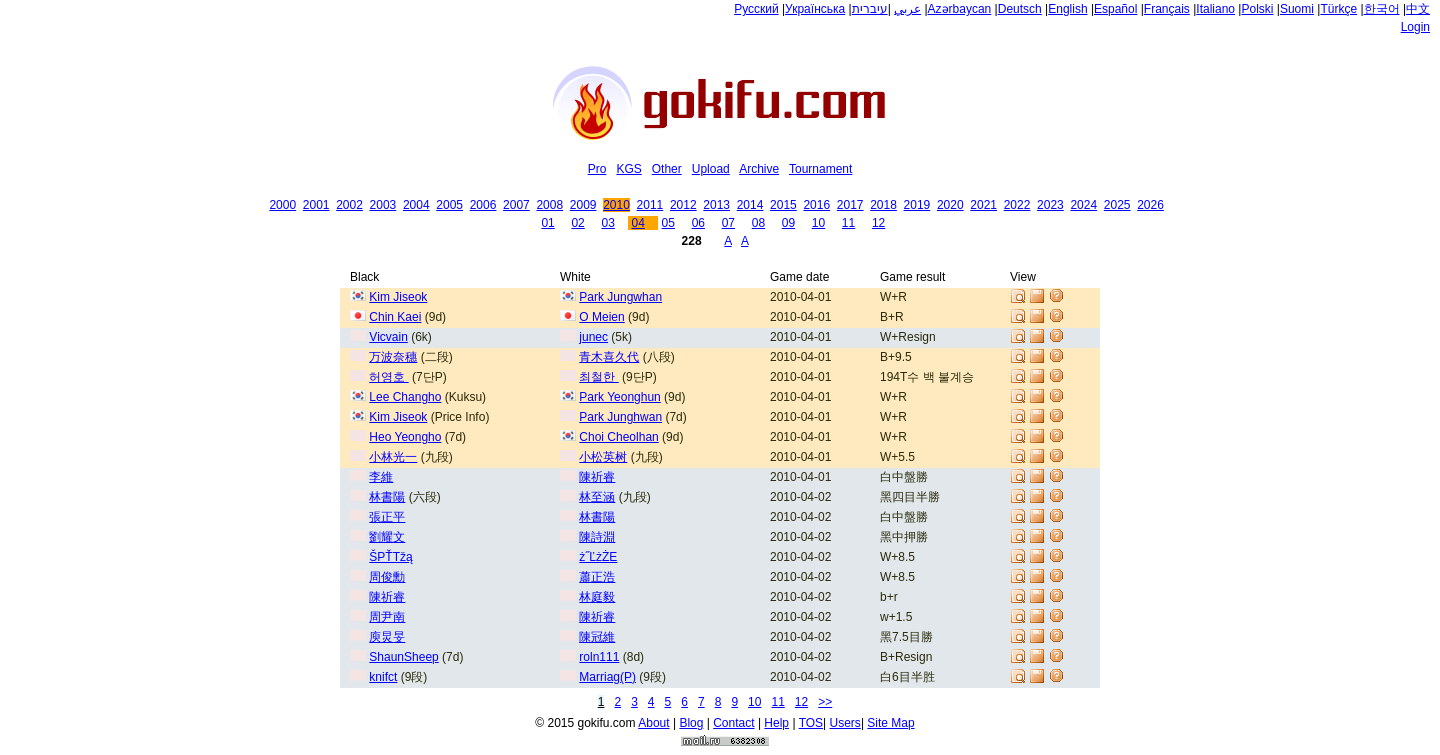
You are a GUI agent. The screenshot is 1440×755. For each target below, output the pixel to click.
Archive (759, 169)
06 (698, 223)
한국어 (1382, 9)
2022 (1017, 205)
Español (1115, 9)
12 (878, 223)
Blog (691, 723)
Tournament (820, 169)
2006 (483, 205)
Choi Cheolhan (618, 437)
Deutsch (1020, 9)
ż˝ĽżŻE (598, 557)
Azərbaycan (960, 9)
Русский (756, 9)
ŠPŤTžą (390, 557)
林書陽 (387, 497)
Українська (815, 9)
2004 (416, 205)
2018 (883, 205)
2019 (917, 205)
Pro (597, 169)
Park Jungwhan (620, 297)
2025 (1117, 205)
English (1067, 9)
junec (593, 337)
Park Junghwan (620, 417)
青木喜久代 (609, 357)
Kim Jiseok (398, 297)
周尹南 (387, 617)
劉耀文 (387, 537)
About (653, 723)
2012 (683, 205)
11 (848, 223)
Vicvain (388, 337)
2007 (516, 205)
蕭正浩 (597, 577)
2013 (716, 205)
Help (776, 723)
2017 (850, 205)
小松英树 (603, 457)
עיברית (870, 9)
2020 (950, 205)
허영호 (388, 377)
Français (1167, 9)
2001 (316, 205)
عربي (907, 9)
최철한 (598, 377)
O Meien (601, 317)
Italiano (1215, 9)
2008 (549, 205)
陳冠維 (597, 637)
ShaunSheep (403, 657)
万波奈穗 (393, 357)
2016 (816, 205)
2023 (1050, 205)
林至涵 (597, 497)
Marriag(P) (607, 677)
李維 (381, 477)
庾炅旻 (387, 637)
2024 (1083, 205)
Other (667, 169)
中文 (1418, 9)
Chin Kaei (395, 317)
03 (607, 223)
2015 (783, 205)
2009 (583, 205)
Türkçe (1338, 9)
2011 (650, 205)
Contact (733, 723)
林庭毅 (597, 597)
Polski (1257, 9)
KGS (628, 169)
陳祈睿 (597, 477)
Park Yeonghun (619, 397)
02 (577, 223)
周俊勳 (387, 577)
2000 (282, 205)
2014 (750, 205)
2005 (449, 205)
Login (1415, 27)
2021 (983, 205)
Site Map (890, 723)
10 (818, 223)
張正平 (387, 517)
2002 (349, 205)
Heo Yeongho (405, 437)
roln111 (599, 657)
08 (758, 223)
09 (788, 223)
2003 (383, 205)
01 (547, 223)
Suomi (1297, 9)
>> (825, 702)
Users (845, 723)
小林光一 (393, 457)
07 (728, 223)
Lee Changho (405, 397)
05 (668, 223)
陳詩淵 (597, 537)
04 (638, 223)
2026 (1150, 205)
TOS (811, 723)
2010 (616, 205)
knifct (383, 677)
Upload (711, 169)
